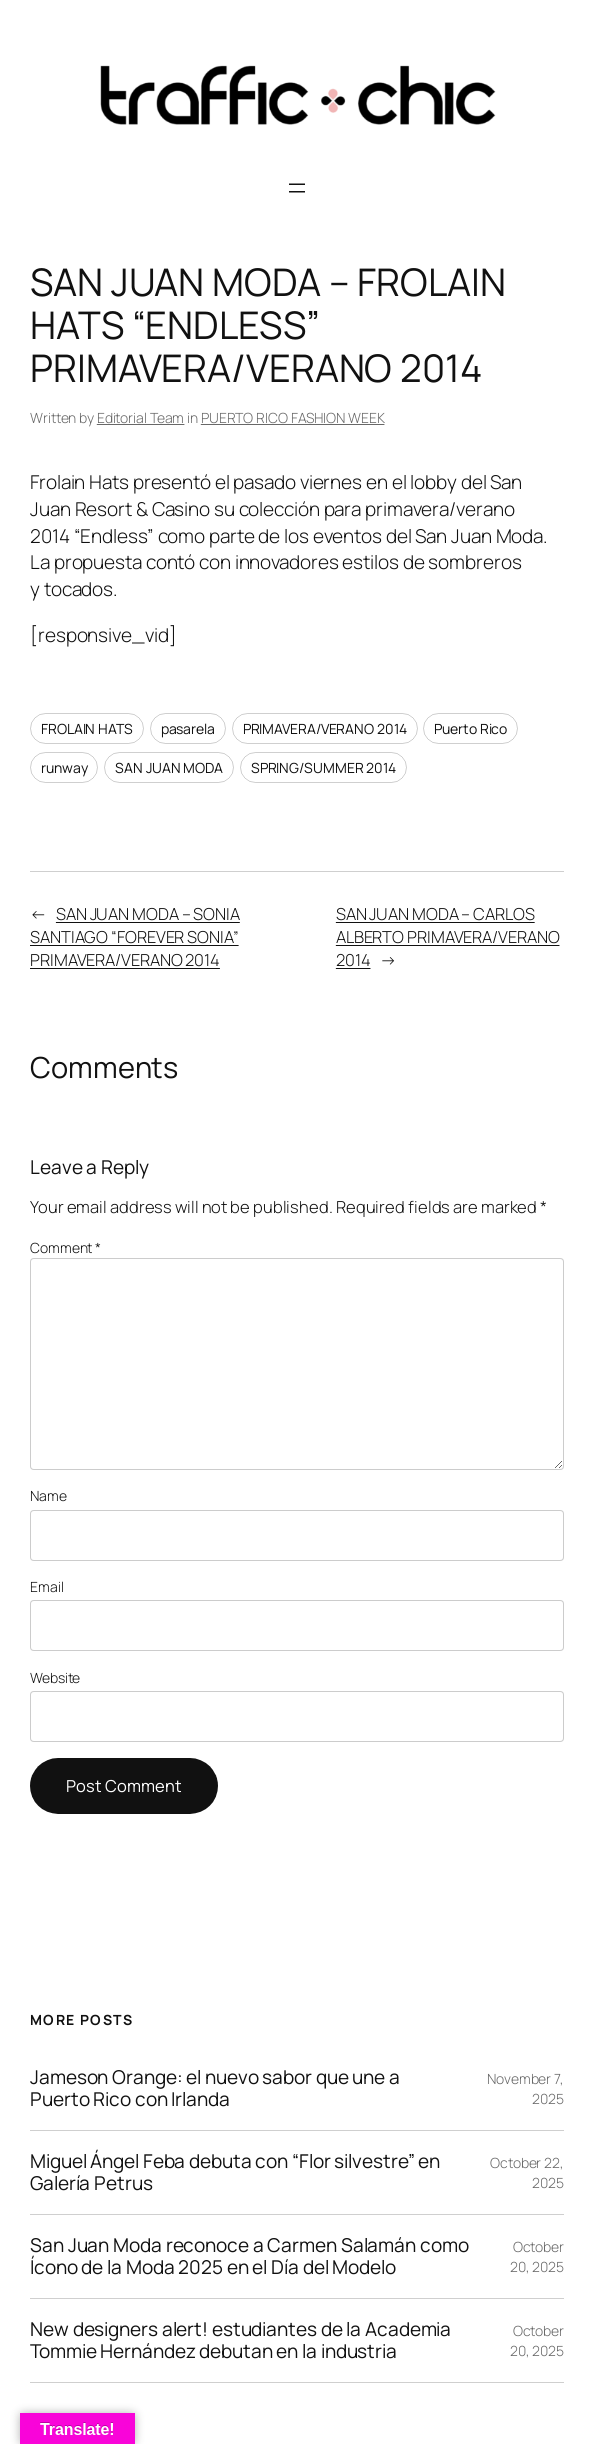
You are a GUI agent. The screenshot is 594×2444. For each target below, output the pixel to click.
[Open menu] (297, 188)
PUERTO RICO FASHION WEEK (293, 417)
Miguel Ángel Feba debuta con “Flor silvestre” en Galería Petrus (235, 2172)
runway (64, 767)
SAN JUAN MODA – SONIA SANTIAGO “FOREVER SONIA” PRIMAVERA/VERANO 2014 (135, 936)
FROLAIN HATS (87, 728)
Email (47, 1586)
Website (55, 1677)
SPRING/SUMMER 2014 (323, 767)
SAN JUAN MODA (169, 767)
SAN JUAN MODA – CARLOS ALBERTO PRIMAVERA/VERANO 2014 (448, 936)
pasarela (188, 728)
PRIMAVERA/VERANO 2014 (325, 728)
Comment (65, 1247)
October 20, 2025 (537, 2256)
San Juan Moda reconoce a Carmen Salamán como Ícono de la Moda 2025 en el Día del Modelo (249, 2256)
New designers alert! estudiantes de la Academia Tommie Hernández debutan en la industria (240, 2340)
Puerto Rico (470, 728)
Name (48, 1495)
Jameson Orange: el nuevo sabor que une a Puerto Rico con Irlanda (215, 2088)
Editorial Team (141, 417)
